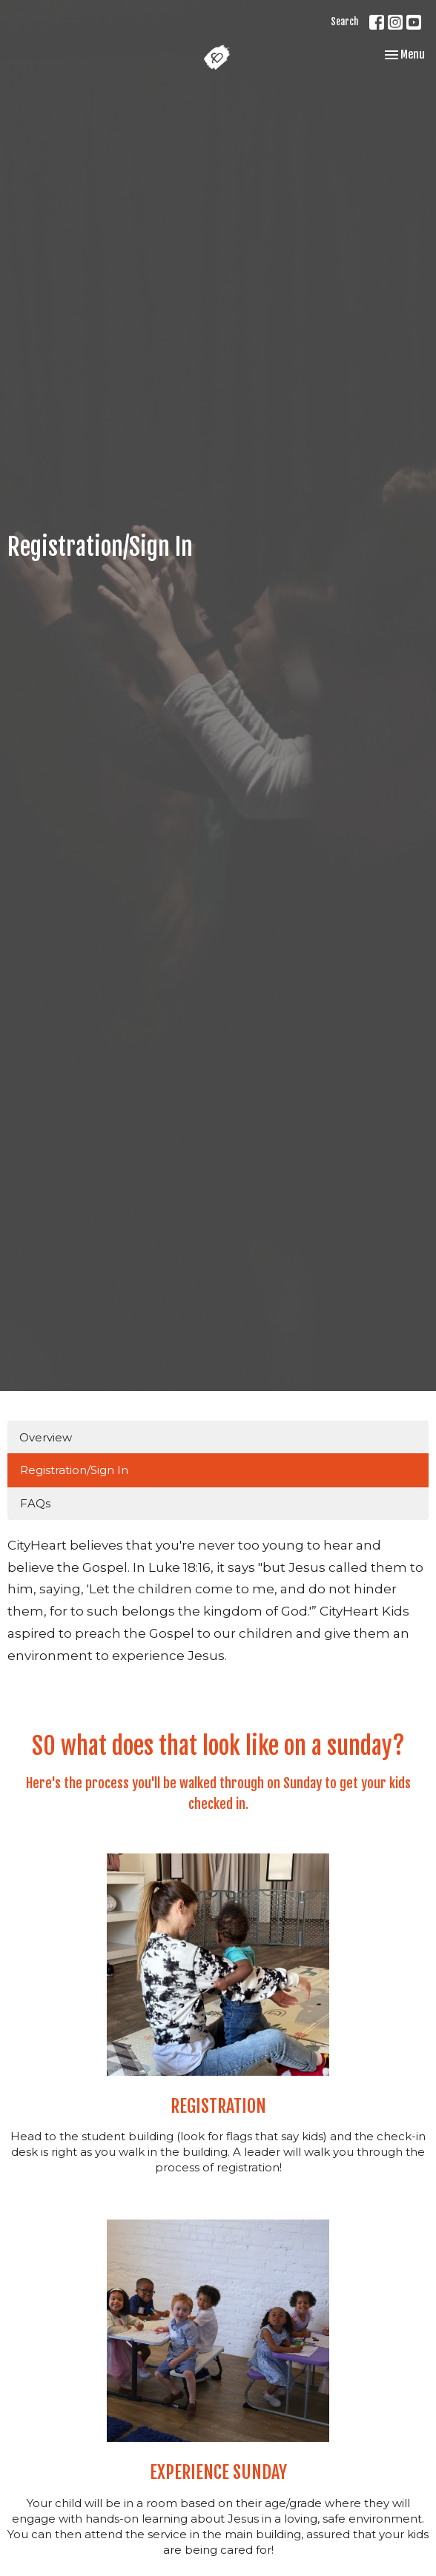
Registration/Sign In (74, 1470)
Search (344, 21)
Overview (45, 1437)
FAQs (35, 1503)
